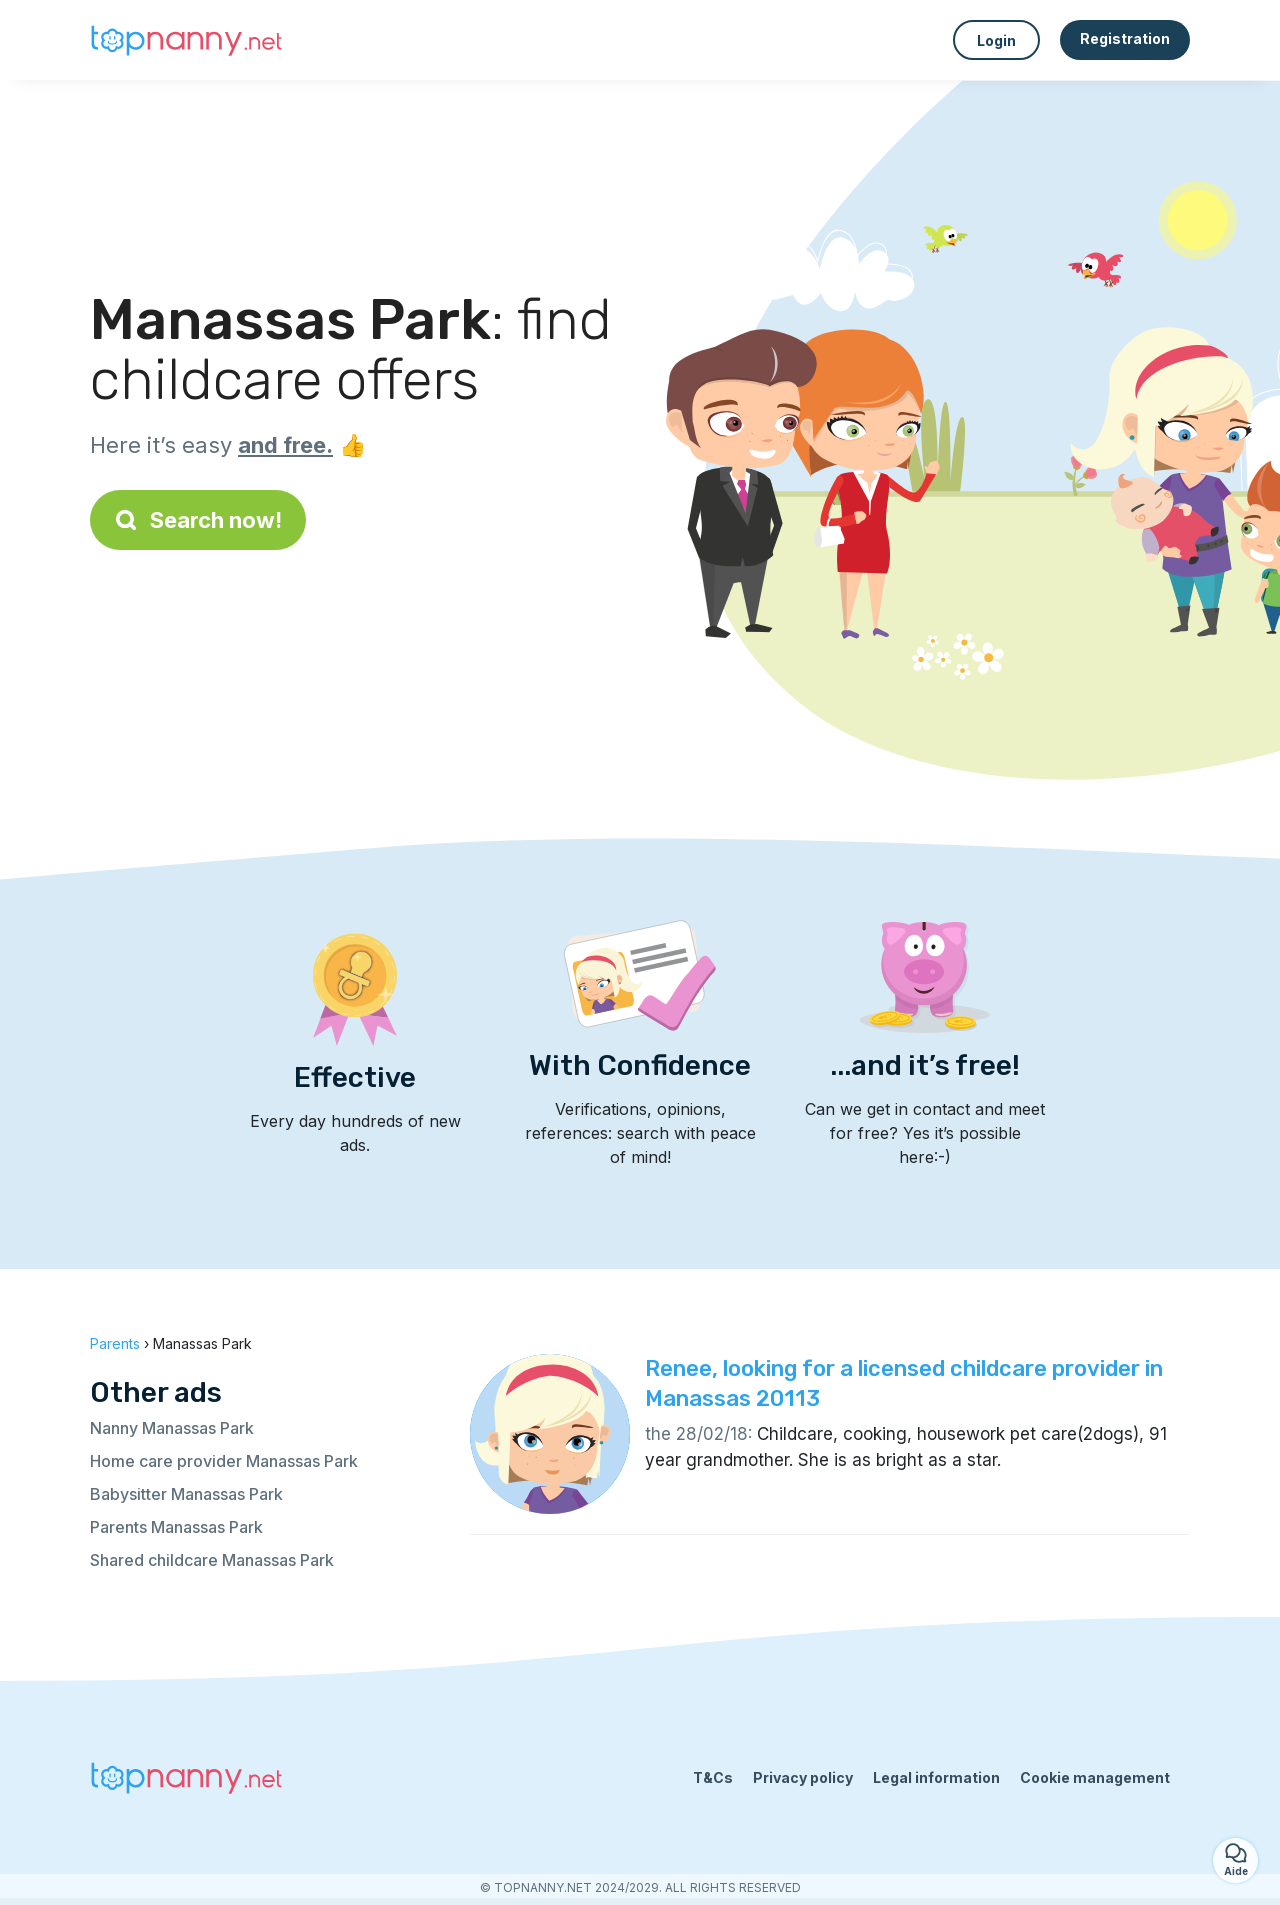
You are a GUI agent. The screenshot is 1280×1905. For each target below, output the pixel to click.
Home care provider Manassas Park (224, 1461)
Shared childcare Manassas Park (212, 1560)
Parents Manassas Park (176, 1527)
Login (996, 40)
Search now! (198, 520)
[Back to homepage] (190, 40)
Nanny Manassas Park (172, 1428)
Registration (1125, 38)
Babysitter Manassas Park (186, 1494)
